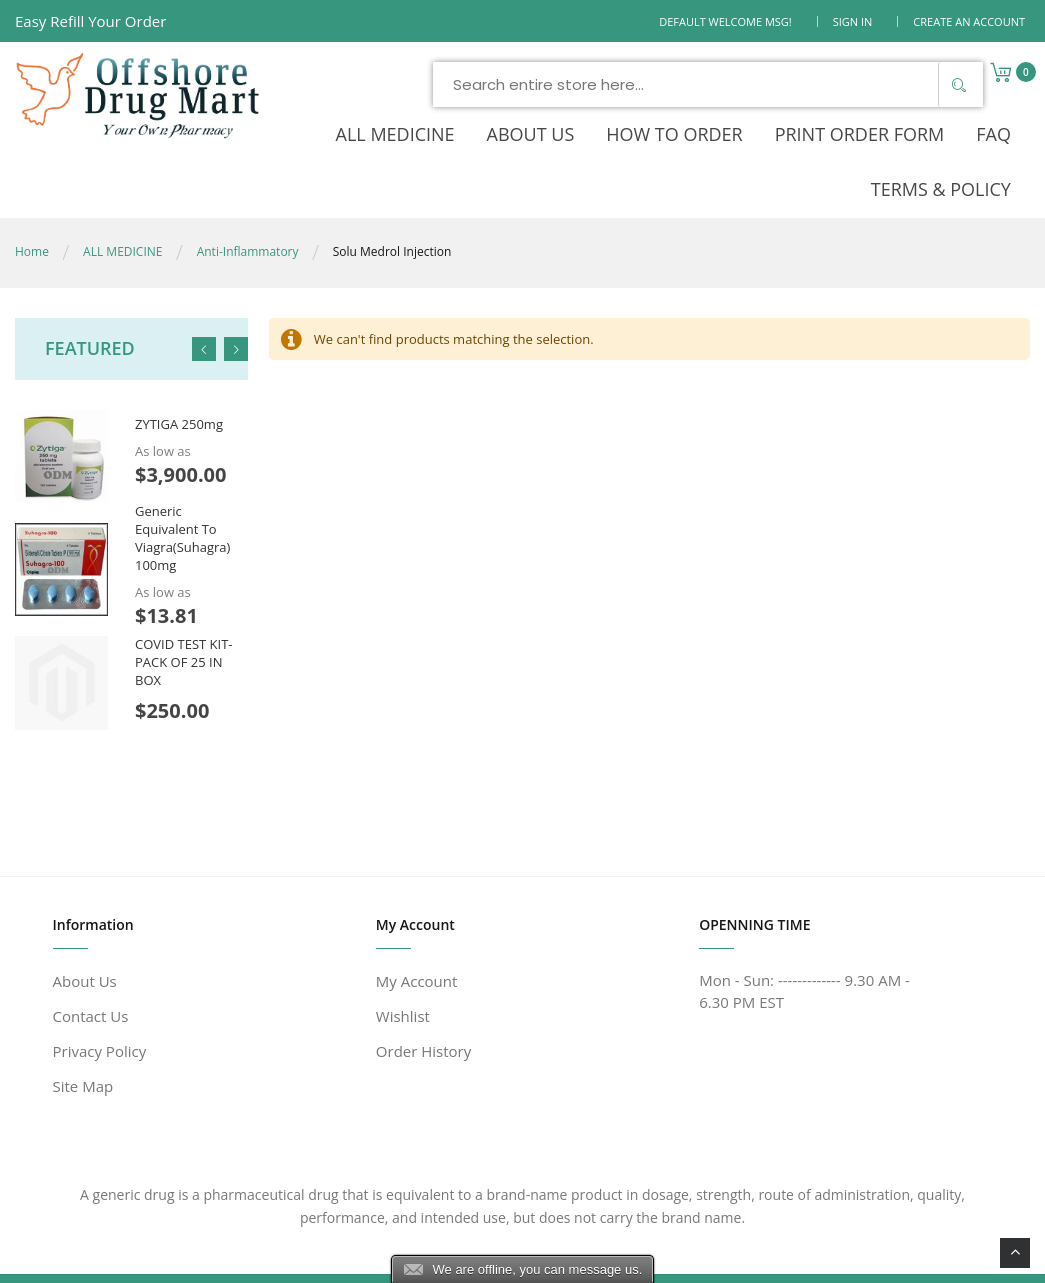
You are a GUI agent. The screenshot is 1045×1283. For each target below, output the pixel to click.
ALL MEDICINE (122, 201)
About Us (85, 931)
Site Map (83, 1036)
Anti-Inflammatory (248, 201)
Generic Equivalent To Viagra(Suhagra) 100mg (182, 488)
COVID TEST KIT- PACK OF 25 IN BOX (183, 612)
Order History (423, 1001)
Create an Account (969, 21)
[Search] (857, 84)
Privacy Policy (100, 1001)
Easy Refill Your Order (90, 21)
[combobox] (607, 84)
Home (32, 201)
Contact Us (91, 966)
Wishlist (403, 966)
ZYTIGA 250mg (179, 375)
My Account (417, 931)
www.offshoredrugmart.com (235, 1255)
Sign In (853, 21)
